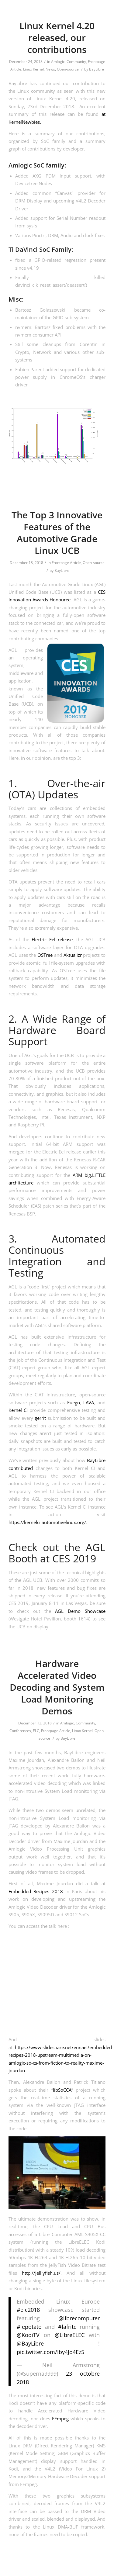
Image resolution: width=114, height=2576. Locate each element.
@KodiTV (28, 2335)
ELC (36, 1730)
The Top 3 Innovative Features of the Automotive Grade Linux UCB (57, 533)
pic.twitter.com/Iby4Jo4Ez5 (50, 2352)
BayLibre (96, 69)
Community (76, 61)
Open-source (68, 69)
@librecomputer (79, 2318)
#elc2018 (28, 2309)
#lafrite (67, 2326)
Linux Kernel (33, 69)
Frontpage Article (66, 562)
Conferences (20, 1730)
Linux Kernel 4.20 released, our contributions (57, 37)
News (50, 69)
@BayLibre (30, 2343)
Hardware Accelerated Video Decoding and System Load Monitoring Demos (57, 1687)
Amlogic (58, 61)
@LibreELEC (70, 2335)
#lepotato (29, 2326)
